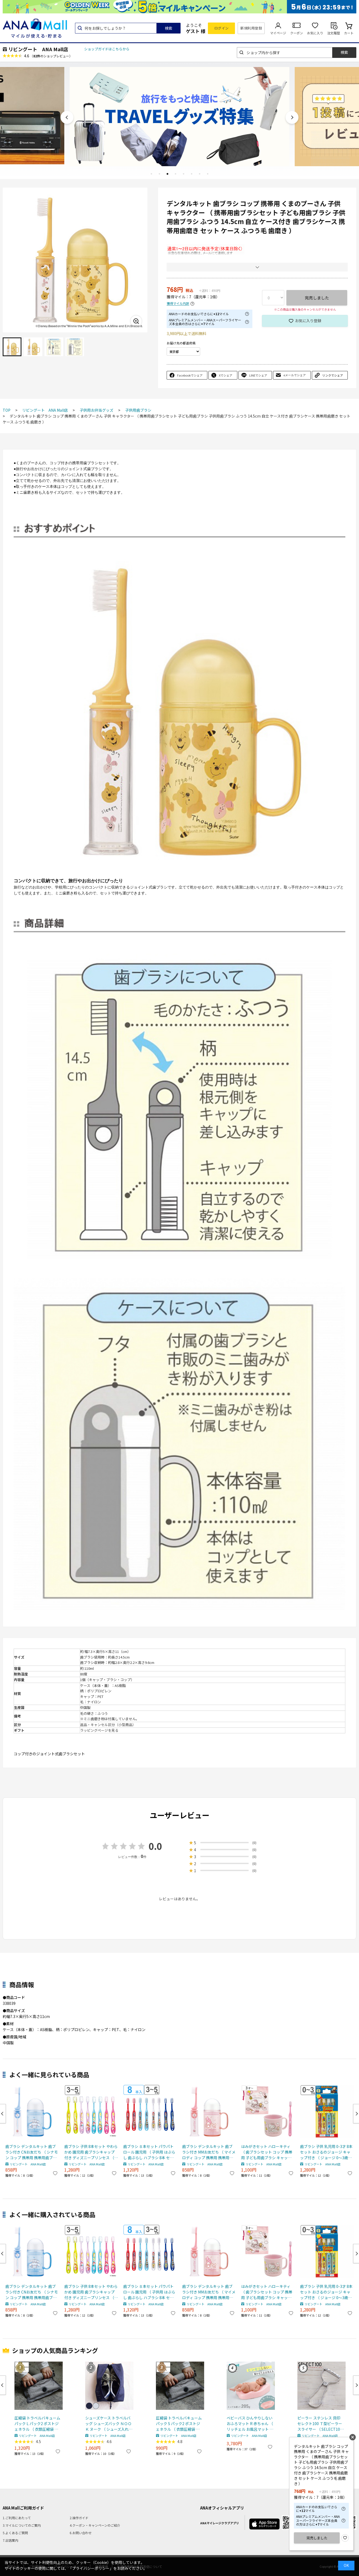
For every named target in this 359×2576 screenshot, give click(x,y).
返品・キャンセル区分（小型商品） (108, 1724)
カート (349, 33)
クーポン (296, 33)
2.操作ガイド (79, 2517)
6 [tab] (191, 173)
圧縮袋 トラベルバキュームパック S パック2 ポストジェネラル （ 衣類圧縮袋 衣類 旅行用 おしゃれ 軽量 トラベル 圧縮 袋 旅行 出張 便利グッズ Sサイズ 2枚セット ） (179, 2423)
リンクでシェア (332, 375)
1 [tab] (151, 173)
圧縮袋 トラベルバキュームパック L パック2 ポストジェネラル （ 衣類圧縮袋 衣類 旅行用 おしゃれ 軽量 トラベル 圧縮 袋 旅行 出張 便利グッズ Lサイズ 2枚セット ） (38, 2423)
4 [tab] (175, 173)
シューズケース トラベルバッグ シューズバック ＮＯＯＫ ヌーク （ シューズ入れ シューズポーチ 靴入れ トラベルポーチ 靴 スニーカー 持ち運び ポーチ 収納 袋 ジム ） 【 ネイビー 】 (108, 2423)
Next (292, 117)
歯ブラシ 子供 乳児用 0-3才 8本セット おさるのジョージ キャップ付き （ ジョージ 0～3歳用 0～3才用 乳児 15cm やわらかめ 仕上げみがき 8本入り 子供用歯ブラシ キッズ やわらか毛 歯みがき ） (326, 2152)
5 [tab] (183, 173)
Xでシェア (225, 375)
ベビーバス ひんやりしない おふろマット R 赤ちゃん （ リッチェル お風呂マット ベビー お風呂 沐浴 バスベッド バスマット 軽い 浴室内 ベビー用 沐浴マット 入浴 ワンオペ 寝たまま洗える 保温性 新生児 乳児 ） (250, 2423)
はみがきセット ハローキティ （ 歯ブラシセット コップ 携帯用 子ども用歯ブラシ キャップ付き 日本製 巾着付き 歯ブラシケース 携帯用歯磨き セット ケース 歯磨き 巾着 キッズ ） (266, 2152)
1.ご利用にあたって (17, 2517)
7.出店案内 (10, 2540)
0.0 (155, 1846)
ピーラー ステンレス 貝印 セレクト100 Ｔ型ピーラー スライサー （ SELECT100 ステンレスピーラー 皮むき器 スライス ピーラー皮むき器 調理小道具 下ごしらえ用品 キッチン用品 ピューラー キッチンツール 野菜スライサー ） (320, 2423)
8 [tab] (207, 173)
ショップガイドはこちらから (106, 48)
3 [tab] (167, 173)
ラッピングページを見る (99, 1730)
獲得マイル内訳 (178, 304)
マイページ (278, 33)
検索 (168, 28)
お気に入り (315, 33)
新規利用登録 (251, 28)
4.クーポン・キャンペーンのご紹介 (95, 2525)
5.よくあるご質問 (15, 2532)
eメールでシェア (294, 375)
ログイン (221, 28)
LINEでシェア (258, 375)
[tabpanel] (179, 115)
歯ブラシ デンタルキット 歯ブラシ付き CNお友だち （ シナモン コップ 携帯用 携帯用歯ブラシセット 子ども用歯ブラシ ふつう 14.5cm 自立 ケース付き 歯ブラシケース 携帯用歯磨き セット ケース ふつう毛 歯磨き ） (32, 2152)
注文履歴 (333, 33)
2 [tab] (159, 173)
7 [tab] (199, 173)
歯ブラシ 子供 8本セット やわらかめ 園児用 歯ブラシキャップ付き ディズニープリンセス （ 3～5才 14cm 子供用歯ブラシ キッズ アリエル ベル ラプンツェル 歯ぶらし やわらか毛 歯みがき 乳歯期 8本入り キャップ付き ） (91, 2152)
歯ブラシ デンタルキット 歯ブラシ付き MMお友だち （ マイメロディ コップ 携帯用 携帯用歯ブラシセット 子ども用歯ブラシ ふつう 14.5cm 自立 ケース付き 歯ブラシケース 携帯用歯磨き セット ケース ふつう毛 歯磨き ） (209, 2152)
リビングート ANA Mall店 (38, 49)
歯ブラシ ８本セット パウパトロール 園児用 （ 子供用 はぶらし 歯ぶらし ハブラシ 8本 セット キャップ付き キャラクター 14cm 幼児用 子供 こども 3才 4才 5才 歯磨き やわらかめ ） (150, 2152)
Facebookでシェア (190, 375)
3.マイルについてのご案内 (22, 2525)
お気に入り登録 (308, 320)
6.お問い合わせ (81, 2532)
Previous (67, 117)
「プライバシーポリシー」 (90, 2568)
